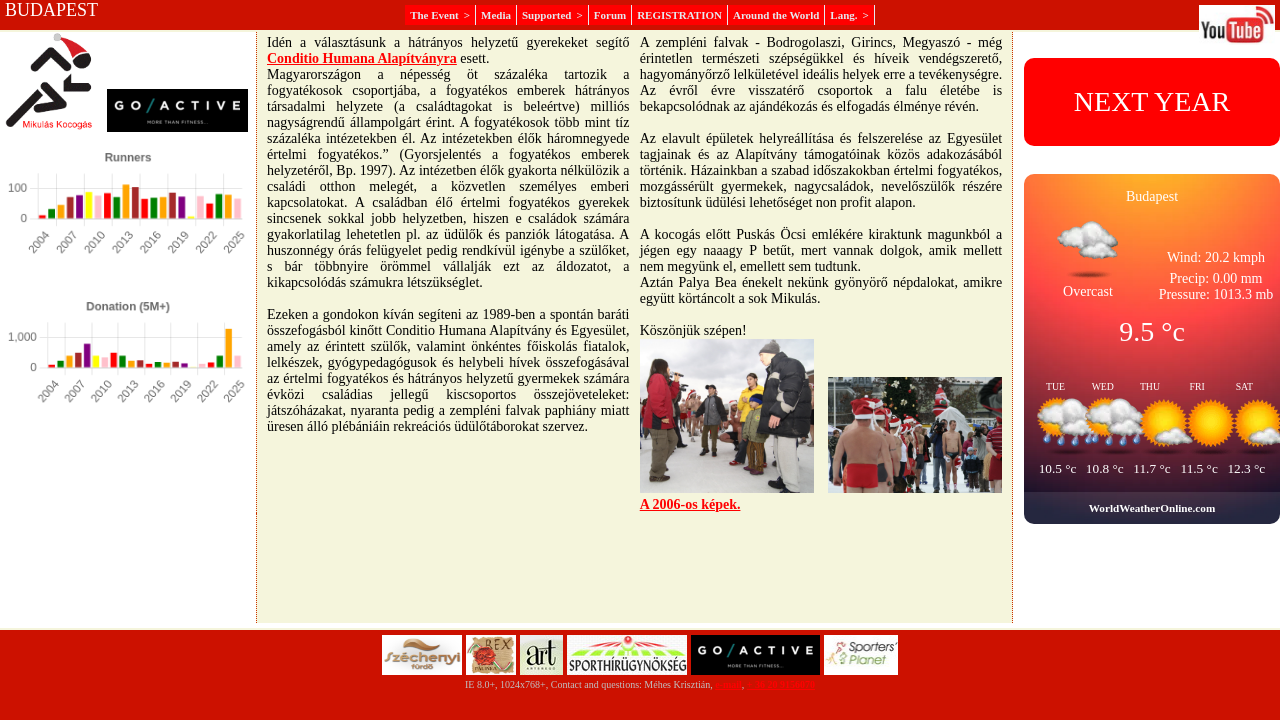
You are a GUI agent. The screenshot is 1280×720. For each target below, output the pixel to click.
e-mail (728, 684)
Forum (610, 15)
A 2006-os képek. (690, 504)
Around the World (776, 15)
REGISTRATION (679, 15)
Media (496, 15)
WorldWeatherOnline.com (1152, 508)
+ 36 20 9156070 (781, 684)
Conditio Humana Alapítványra (362, 58)
